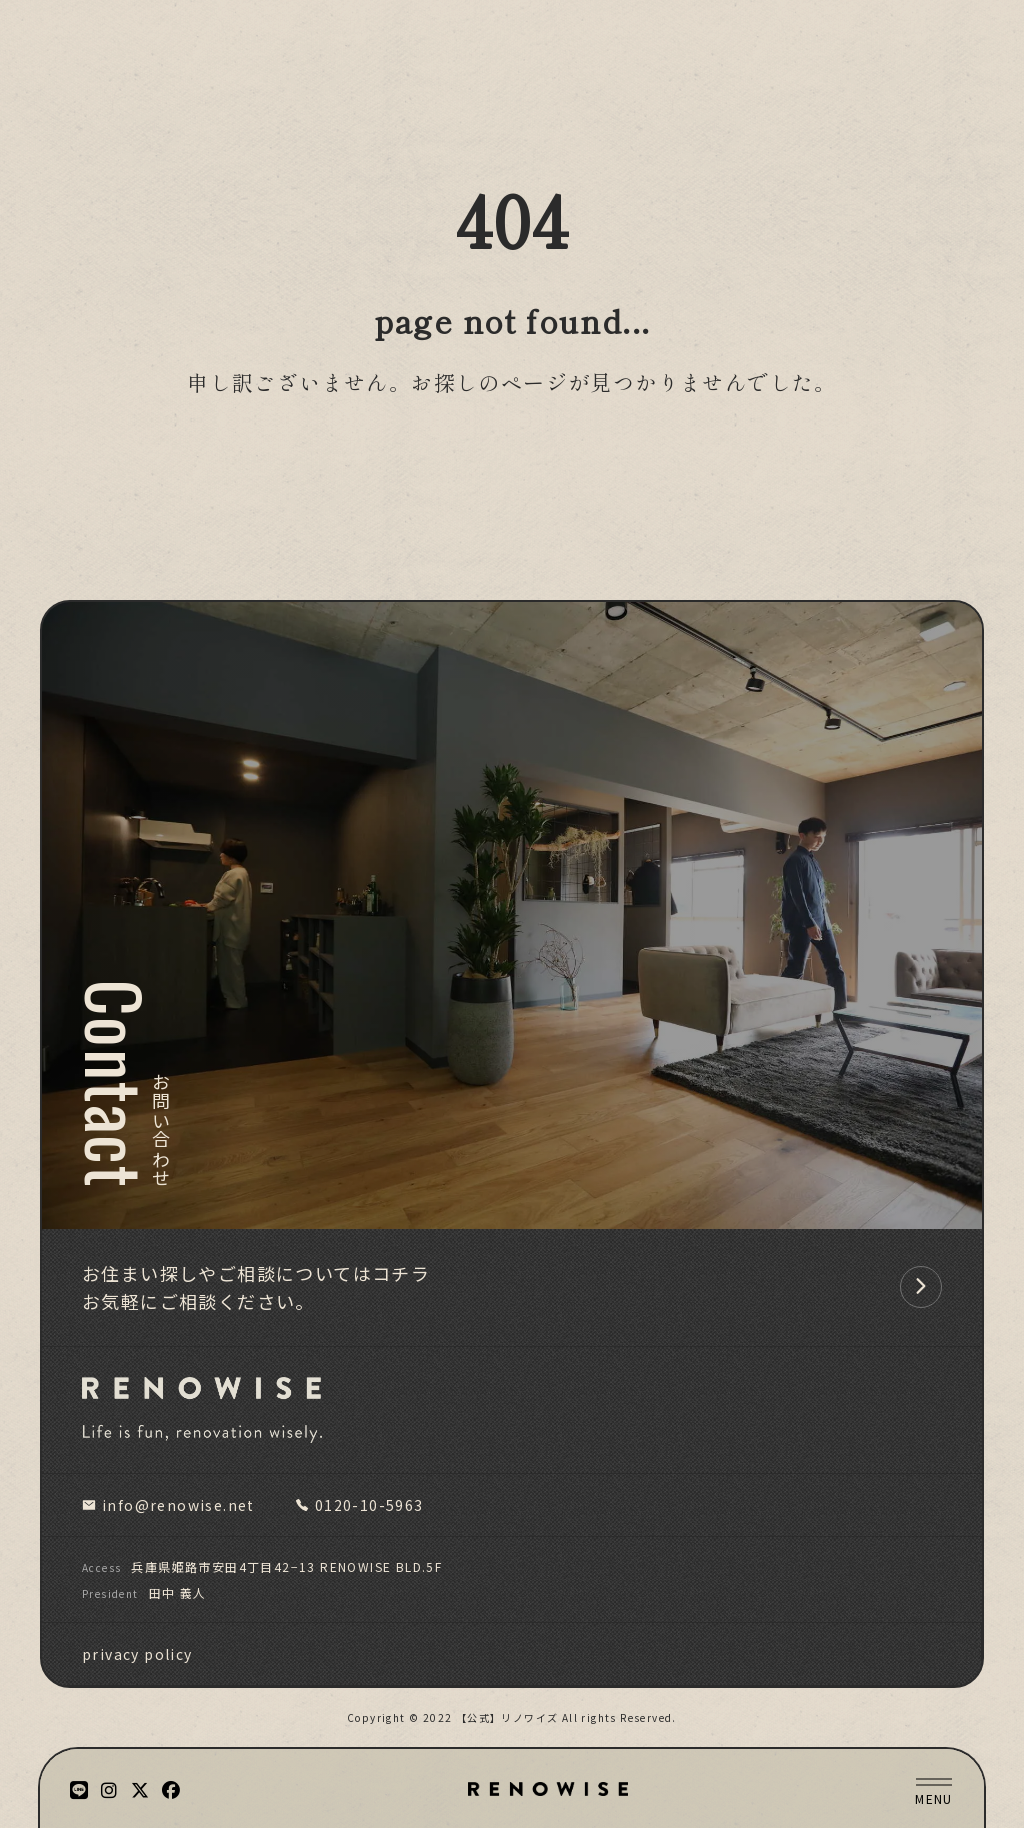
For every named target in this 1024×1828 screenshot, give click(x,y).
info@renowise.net (168, 1505)
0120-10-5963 (359, 1505)
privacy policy (137, 1654)
